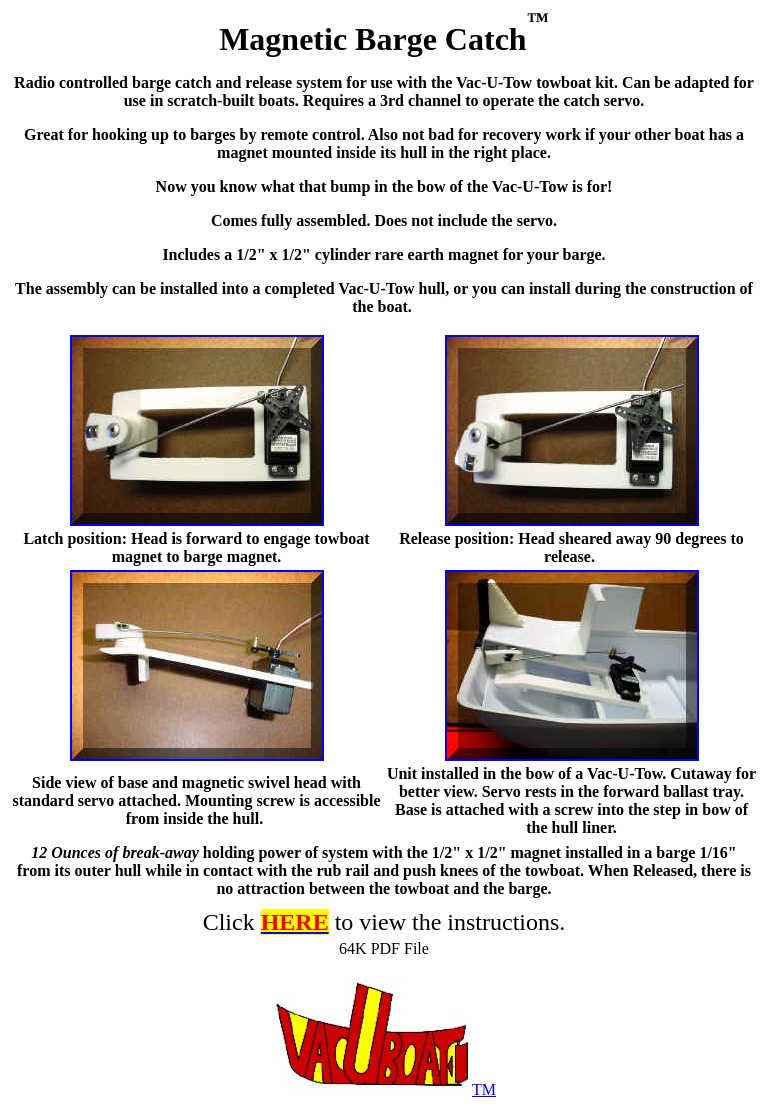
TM (384, 1089)
